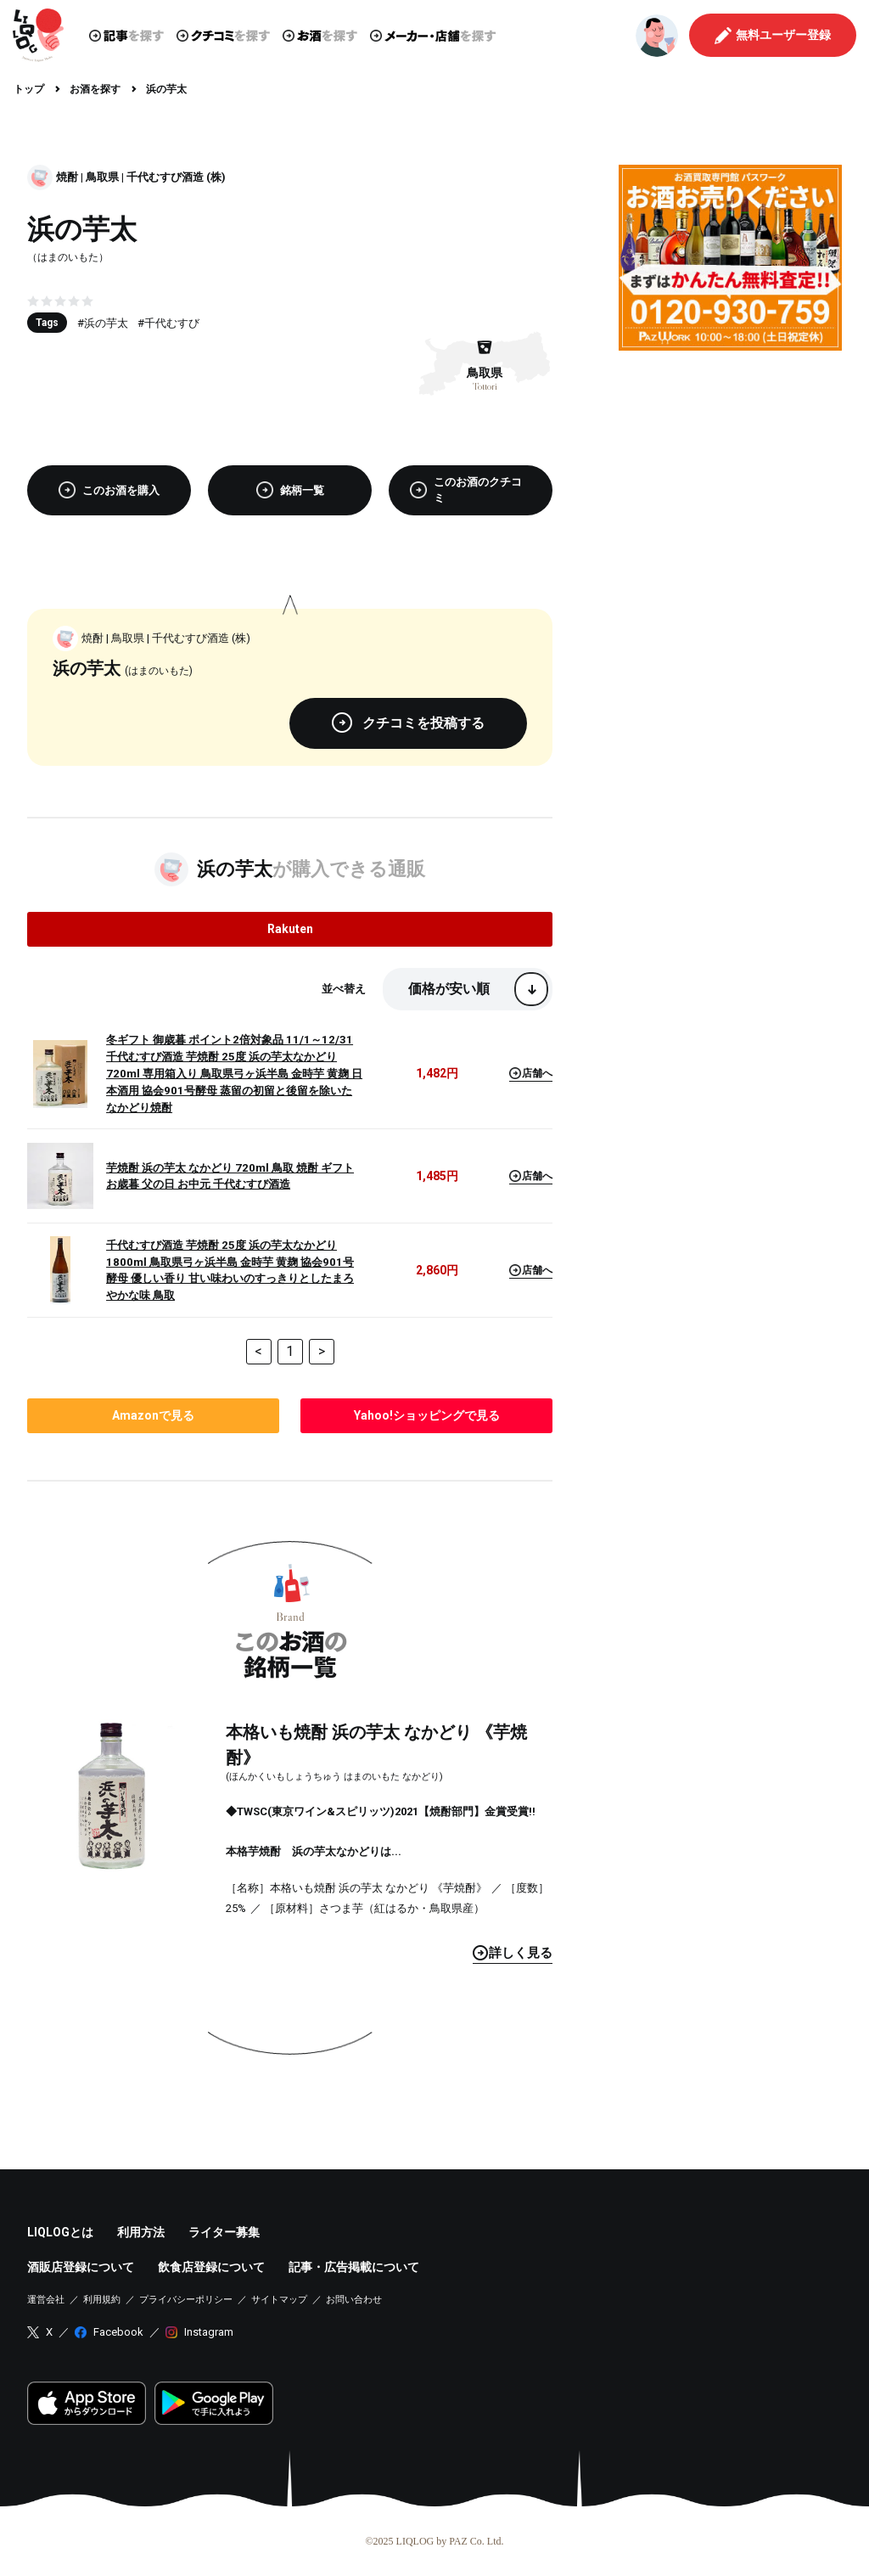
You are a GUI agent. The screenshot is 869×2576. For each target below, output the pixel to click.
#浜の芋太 (102, 323)
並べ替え (344, 988)
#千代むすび (168, 323)
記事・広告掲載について (354, 2267)
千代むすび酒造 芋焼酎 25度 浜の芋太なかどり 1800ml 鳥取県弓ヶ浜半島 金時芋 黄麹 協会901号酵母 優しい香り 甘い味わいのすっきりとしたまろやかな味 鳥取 (230, 1270)
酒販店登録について (80, 2267)
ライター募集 (224, 2232)
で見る (153, 1415)
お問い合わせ (354, 2299)
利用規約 (102, 2299)
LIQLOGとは (60, 2232)
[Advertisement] (730, 469)
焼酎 (67, 177)
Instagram (208, 2332)
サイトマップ (279, 2299)
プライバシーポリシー (186, 2299)
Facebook (118, 2332)
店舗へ (531, 1073)
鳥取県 (102, 177)
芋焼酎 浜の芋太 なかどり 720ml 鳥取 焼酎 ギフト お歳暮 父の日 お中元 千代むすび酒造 (230, 1176)
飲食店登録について (211, 2267)
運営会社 (45, 2299)
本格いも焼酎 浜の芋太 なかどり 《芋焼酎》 (376, 1745)
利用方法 (141, 2232)
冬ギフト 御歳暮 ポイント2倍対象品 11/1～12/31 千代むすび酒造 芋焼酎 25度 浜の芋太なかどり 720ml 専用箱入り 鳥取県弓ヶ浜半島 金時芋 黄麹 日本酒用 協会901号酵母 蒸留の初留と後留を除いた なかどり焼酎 (234, 1073)
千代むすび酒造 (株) (176, 177)
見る (513, 1953)
